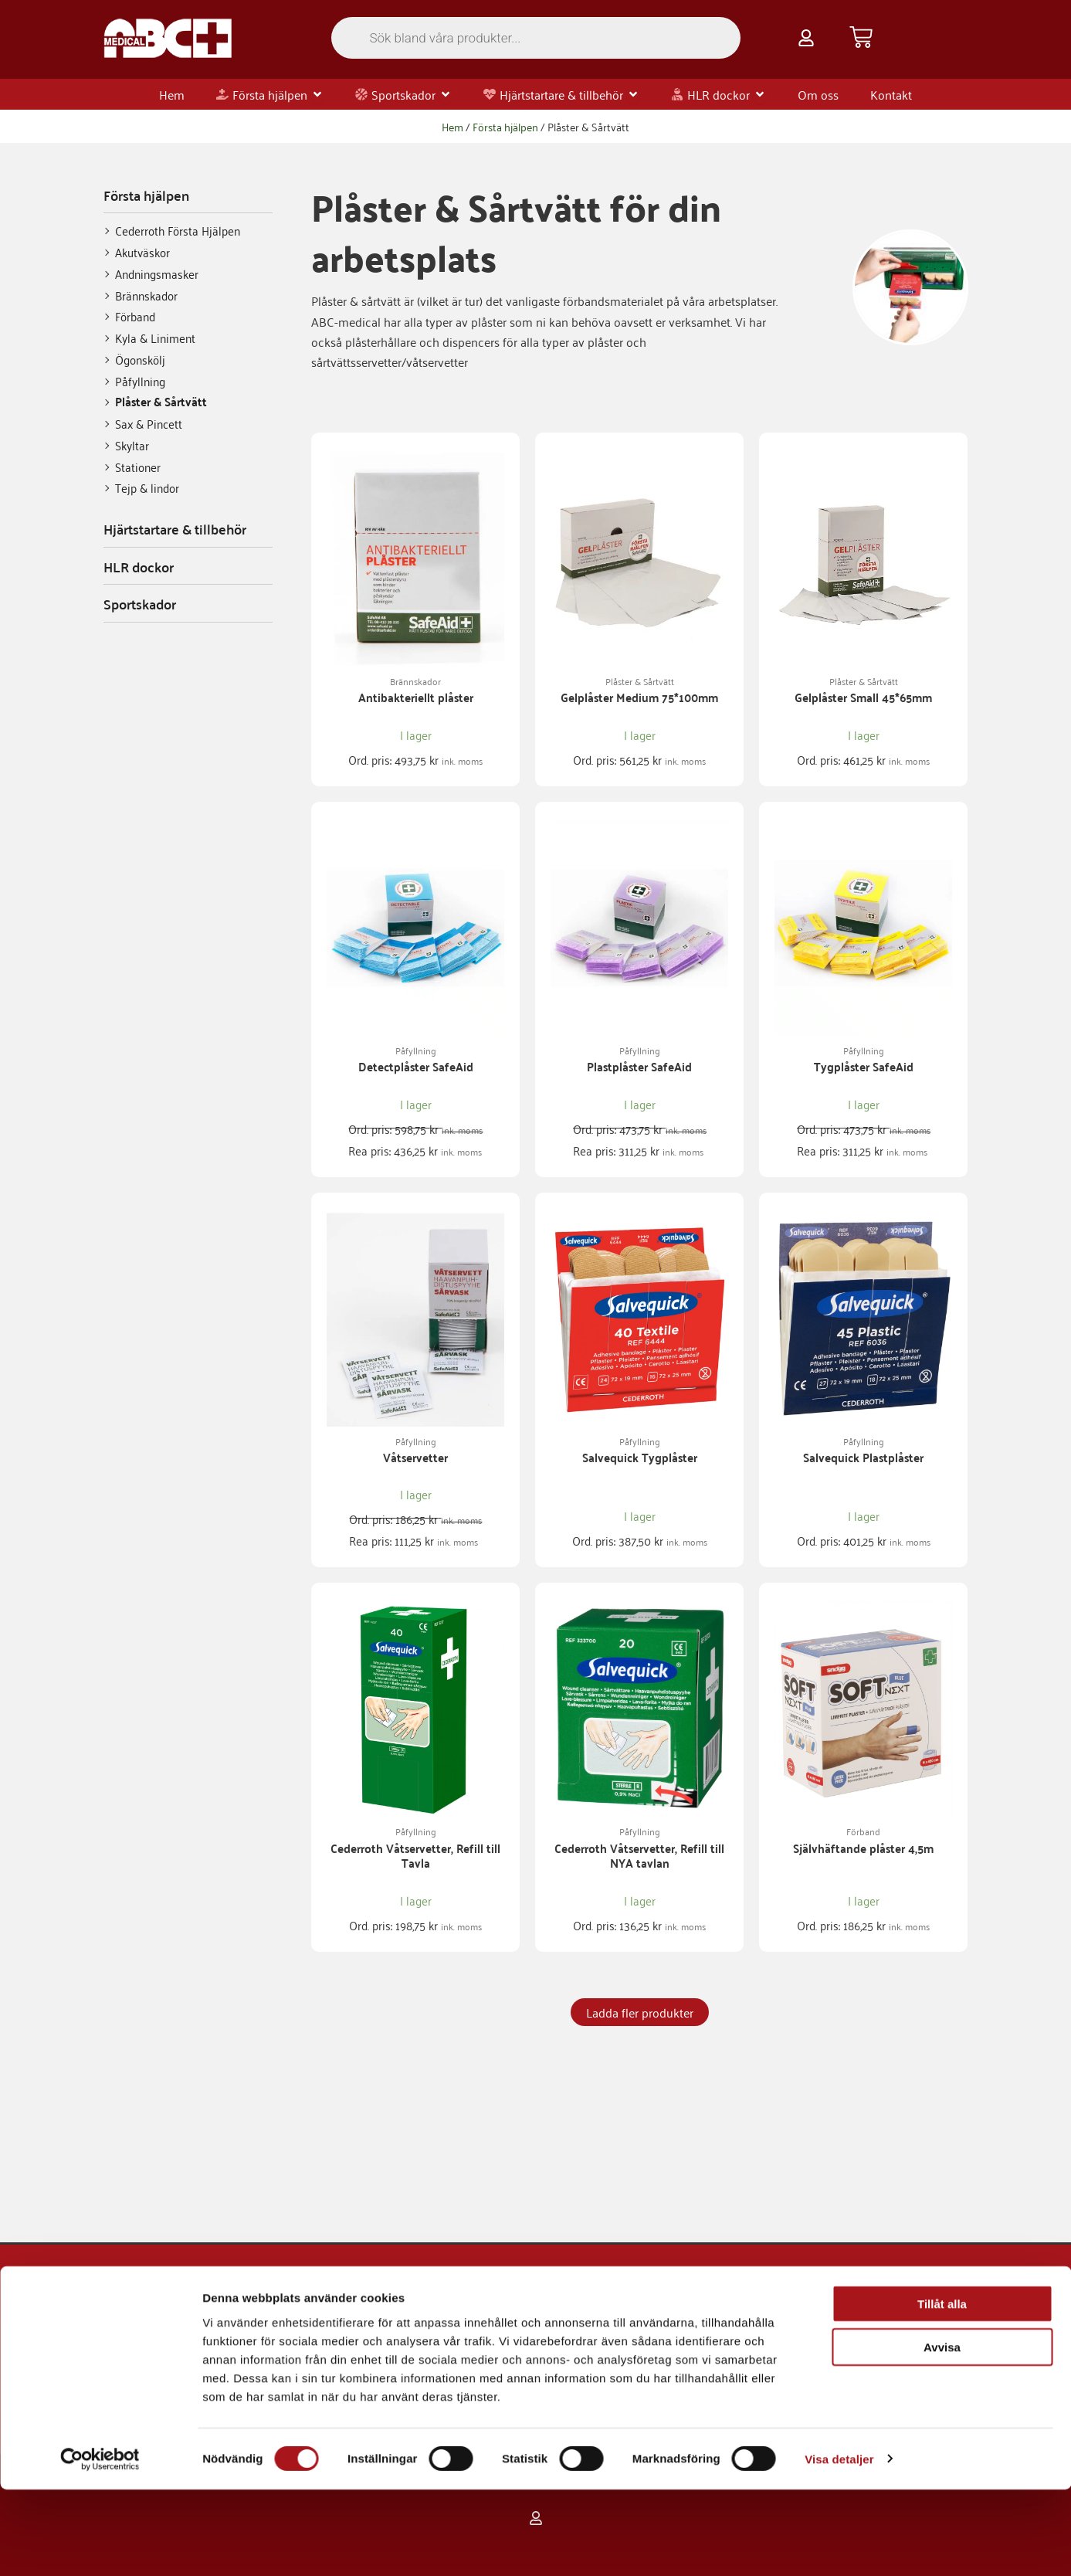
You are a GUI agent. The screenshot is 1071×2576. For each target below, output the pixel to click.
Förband (135, 316)
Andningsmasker (156, 273)
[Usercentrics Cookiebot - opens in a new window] (100, 2545)
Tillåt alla (942, 2390)
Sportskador (139, 604)
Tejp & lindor (147, 487)
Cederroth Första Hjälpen (177, 230)
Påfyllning (140, 381)
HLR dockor (138, 567)
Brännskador (146, 295)
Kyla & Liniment (155, 338)
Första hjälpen (505, 126)
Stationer (138, 467)
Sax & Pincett (148, 423)
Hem (452, 126)
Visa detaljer (839, 2545)
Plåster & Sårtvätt (161, 402)
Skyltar (132, 445)
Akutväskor (142, 252)
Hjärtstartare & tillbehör (174, 529)
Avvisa (942, 2434)
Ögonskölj (140, 359)
